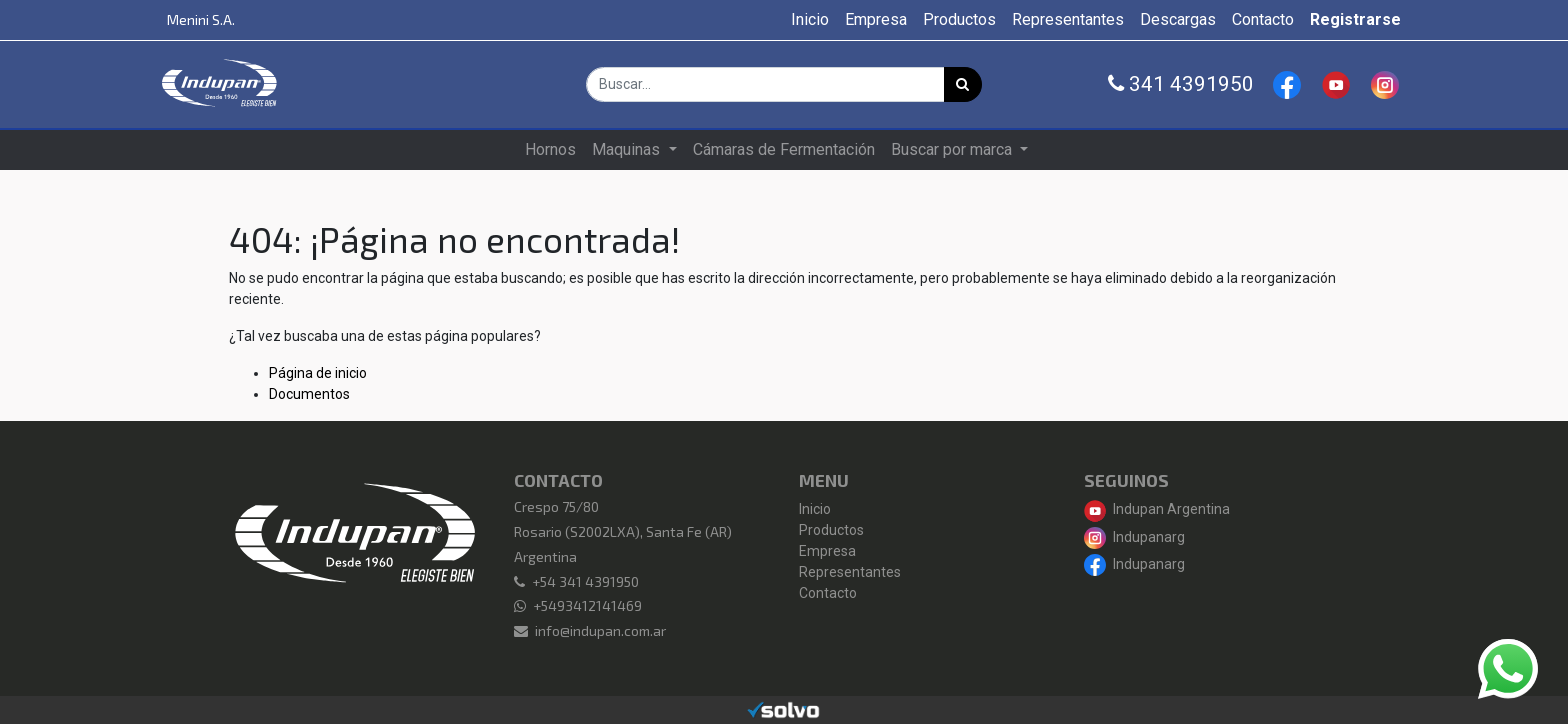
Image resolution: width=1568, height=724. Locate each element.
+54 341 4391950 (585, 581)
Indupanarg (1134, 537)
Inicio (815, 509)
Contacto (828, 593)
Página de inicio (318, 373)
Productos (831, 530)
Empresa (827, 551)
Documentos (309, 394)
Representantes (850, 572)
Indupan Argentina (1157, 509)
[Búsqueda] (963, 84)
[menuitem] (810, 20)
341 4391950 (1181, 84)
